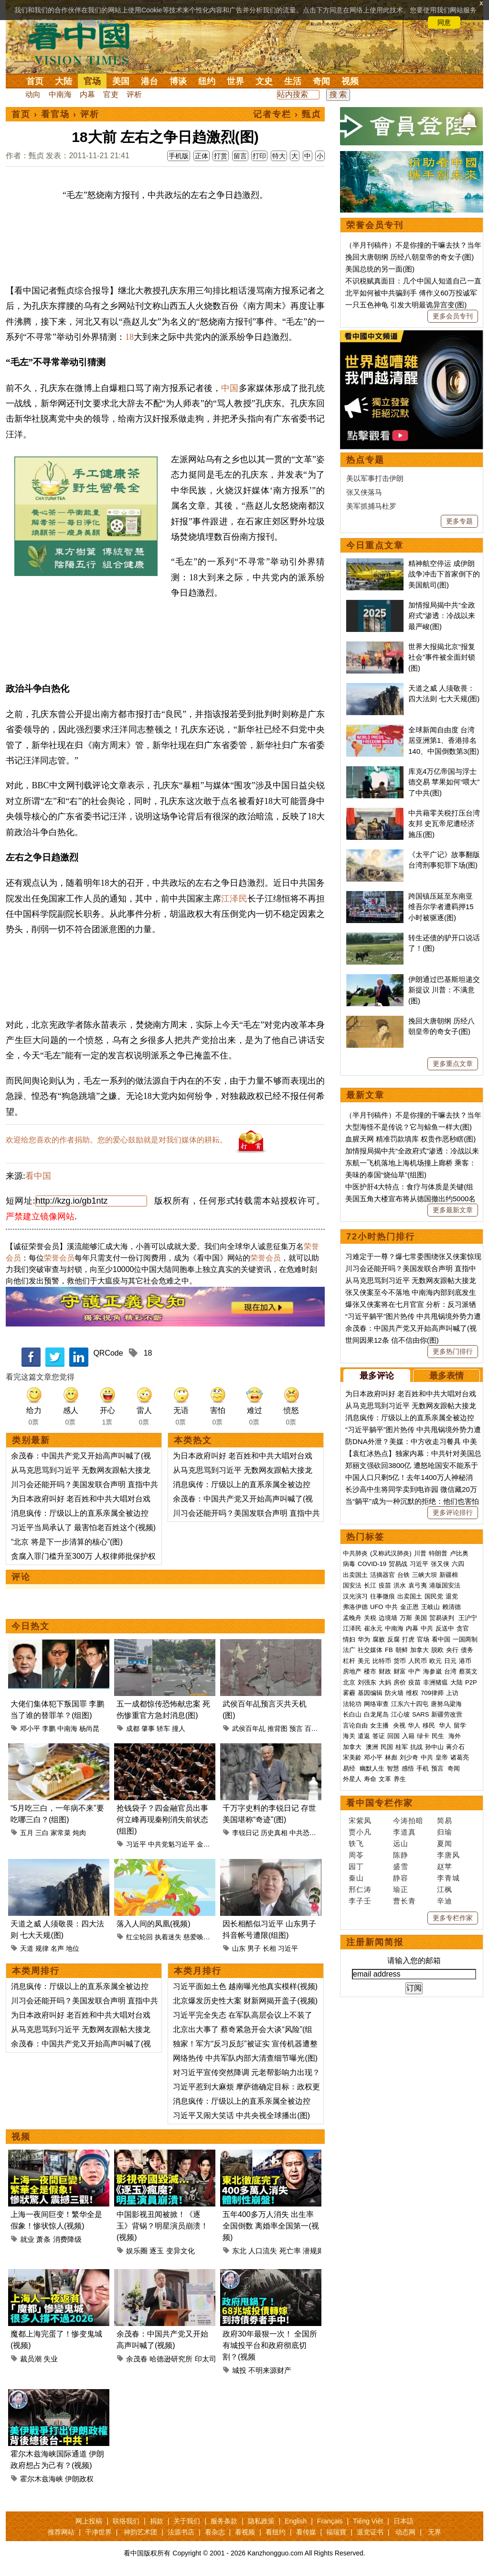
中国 (229, 388)
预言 (296, 1728)
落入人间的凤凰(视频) (154, 1924)
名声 (57, 1948)
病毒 (349, 1563)
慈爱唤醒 (196, 1937)
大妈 (385, 1682)
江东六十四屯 (409, 1703)
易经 (350, 1768)
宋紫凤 (360, 1820)
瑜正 (400, 1889)
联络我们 (126, 2521)
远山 (400, 1843)
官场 (92, 81)
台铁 (403, 1574)
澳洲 (372, 1746)
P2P (471, 1682)
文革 (385, 1779)
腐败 (378, 1639)
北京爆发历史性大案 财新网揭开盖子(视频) (245, 2001)
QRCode (108, 1353)
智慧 (393, 1768)
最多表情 (446, 1375)
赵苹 (444, 1866)
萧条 (43, 2239)
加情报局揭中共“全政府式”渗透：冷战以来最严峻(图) (441, 615)
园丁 (356, 1866)
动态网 (405, 2532)
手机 (422, 1768)
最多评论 (377, 1375)
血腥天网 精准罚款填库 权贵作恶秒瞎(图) (410, 1139)
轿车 (163, 1728)
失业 (50, 2359)
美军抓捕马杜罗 (371, 506)
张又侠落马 (364, 492)
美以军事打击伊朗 (375, 478)
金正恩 (409, 1606)
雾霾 (349, 1692)
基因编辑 (370, 1692)
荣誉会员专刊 (375, 225)
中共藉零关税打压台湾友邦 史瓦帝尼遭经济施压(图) (444, 823)
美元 (364, 1660)
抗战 (416, 1746)
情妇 (349, 1639)
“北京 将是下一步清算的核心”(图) (67, 1542)
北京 (349, 1682)
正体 (201, 156)
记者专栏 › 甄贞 (287, 114)
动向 (33, 94)
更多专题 (459, 521)
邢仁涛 (360, 1889)
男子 (254, 1948)
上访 (452, 1692)
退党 (452, 1596)
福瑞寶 (336, 2532)
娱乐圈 (137, 2251)
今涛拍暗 (408, 1820)
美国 (120, 81)
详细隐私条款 (96, 22)
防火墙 (394, 1692)
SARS (420, 1714)
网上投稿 (88, 2521)
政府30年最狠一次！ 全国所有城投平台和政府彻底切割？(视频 (270, 2345)
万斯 (406, 1617)
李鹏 (48, 1728)
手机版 (179, 156)
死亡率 (290, 2251)
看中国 (84, 43)
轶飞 (356, 1843)
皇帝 (442, 1757)
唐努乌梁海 (446, 1703)
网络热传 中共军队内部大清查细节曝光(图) (245, 2058)
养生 (399, 1779)
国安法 (352, 1585)
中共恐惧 (302, 1833)
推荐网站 (61, 2532)
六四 (458, 1563)
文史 (264, 81)
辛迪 (444, 1901)
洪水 (399, 1585)
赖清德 (451, 1606)
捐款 (156, 2521)
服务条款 (224, 2521)
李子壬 (360, 1901)
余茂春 (137, 2359)
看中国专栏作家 (379, 1803)
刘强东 (367, 1682)
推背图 (277, 1728)
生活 (292, 81)
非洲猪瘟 (435, 1682)
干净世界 (98, 2532)
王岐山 (430, 1606)
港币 (465, 1660)
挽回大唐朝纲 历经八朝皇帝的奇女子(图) (409, 257)
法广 (349, 1649)
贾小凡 (360, 1832)
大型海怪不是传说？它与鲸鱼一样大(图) (408, 1127)
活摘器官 (382, 1574)
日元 (450, 1660)
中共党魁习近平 (171, 1844)
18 (129, 337)
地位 (72, 1948)
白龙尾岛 (376, 1714)
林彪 (391, 1757)
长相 (269, 1948)
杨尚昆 (89, 1728)
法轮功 (352, 1703)
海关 (349, 1735)
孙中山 (434, 1746)
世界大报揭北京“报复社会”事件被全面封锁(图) (441, 657)
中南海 (60, 94)
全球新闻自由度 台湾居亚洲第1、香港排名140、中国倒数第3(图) (443, 740)
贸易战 (398, 1563)
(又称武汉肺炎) (391, 1553)
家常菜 (61, 1833)
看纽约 (276, 2532)
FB (389, 1649)
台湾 (450, 1671)
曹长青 (404, 1901)
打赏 (220, 156)
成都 (132, 1728)
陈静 (400, 1855)
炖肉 (79, 1833)
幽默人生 (372, 1768)
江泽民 (234, 898)
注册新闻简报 (375, 1942)
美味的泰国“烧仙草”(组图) (385, 1175)
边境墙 (388, 1617)
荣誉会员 (59, 1258)
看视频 (245, 2532)
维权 (412, 1692)
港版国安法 (444, 1585)
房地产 (352, 1671)
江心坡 (400, 1714)
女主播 (380, 1725)
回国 (393, 1735)
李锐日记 (245, 1833)
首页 (34, 81)
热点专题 (365, 460)
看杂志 (215, 2532)
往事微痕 (382, 1596)
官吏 (110, 94)
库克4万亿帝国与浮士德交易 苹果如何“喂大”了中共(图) (443, 782)
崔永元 (373, 1628)
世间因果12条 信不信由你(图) (392, 1340)
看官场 (55, 114)
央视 (399, 1725)
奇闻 (321, 81)
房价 (399, 1682)
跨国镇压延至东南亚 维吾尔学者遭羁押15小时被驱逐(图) (441, 907)
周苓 (356, 1855)
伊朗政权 (79, 2479)
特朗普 (438, 1553)
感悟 (408, 1768)
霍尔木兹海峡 (41, 2479)
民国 (387, 1746)
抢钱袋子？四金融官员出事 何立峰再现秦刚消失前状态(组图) (162, 1819)
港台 (149, 81)
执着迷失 (168, 1937)
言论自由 (355, 1725)
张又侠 (440, 1563)
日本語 (403, 2521)
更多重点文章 (453, 1063)
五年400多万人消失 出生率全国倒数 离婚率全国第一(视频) (271, 2225)
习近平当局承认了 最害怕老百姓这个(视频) (83, 1527)
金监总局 (210, 1844)
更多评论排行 (453, 1512)
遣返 (364, 1735)
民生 (439, 1735)
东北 (239, 2251)
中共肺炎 (355, 1553)
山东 (238, 1948)
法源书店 (181, 2532)
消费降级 (67, 2239)
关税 (370, 1617)
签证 (378, 1735)
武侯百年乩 (249, 1728)
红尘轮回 (139, 1937)
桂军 (401, 1746)
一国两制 (465, 1639)
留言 (240, 156)
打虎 (408, 1639)
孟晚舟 (352, 1617)
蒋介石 (456, 1746)
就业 (27, 2239)
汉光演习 (355, 1596)
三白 (42, 1833)
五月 (26, 1833)
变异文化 (180, 2251)
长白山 (352, 1714)
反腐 (393, 1639)
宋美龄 (352, 1757)
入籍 (408, 1735)
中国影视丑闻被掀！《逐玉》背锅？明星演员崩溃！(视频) (162, 2225)
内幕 (87, 94)
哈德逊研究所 (170, 2359)
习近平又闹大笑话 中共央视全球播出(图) (241, 2115)
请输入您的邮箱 (414, 1960)
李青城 (448, 1878)
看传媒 (306, 2532)
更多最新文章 (453, 1210)
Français (330, 2521)
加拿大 (419, 1649)
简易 (444, 1820)
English (296, 2521)
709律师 (432, 1692)
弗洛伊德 (355, 1606)
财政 (385, 1671)
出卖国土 (355, 1574)
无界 (434, 2532)
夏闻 (444, 1843)
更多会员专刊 (453, 316)
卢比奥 (459, 1553)
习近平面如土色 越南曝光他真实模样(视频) (245, 1986)
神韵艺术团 (140, 2532)
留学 (460, 1725)
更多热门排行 (453, 1351)
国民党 (434, 1596)
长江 (370, 1585)
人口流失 (262, 2251)
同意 (444, 22)
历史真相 (274, 1833)
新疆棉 (448, 1574)
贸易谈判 (442, 1617)
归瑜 (444, 1832)
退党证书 (370, 2532)
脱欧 (437, 1649)
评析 (134, 94)
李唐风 (448, 1855)
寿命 (370, 1779)
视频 (350, 81)
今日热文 (30, 1626)
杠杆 (349, 1660)
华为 (364, 1639)
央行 (452, 1649)
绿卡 (423, 1735)
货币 (399, 1660)
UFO (376, 1606)
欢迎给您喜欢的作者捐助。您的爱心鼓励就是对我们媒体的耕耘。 (116, 1140)
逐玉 (156, 2251)
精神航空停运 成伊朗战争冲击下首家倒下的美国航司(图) (444, 574)
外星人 (352, 1779)
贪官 (463, 1628)
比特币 (381, 1660)
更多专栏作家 (453, 1918)
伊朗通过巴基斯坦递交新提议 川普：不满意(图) (444, 990)
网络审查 (376, 1703)
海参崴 (432, 1671)
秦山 (356, 1878)
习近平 (136, 1844)
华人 (414, 1725)
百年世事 (318, 1728)
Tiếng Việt (368, 2521)
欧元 (435, 1660)
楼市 (370, 1671)
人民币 (417, 1660)
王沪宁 (467, 1617)
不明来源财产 (269, 2370)
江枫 (444, 1889)
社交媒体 (370, 1649)
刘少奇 (409, 1757)
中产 (414, 1671)
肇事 (148, 1728)
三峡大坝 (424, 1574)
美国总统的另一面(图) (380, 269)
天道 (26, 1948)
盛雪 (400, 1866)
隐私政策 (261, 2521)
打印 (259, 156)
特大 (279, 156)
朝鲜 (401, 1649)
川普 (420, 1553)
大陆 (63, 81)
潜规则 (313, 2251)
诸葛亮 (459, 1757)
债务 (467, 1649)
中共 (391, 1606)
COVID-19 (372, 1563)
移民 (429, 1725)
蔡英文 (468, 1671)
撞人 (178, 1728)
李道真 (404, 1832)
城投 (239, 2370)
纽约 (206, 81)
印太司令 (209, 2359)
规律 (42, 1948)
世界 (235, 81)
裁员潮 (31, 2359)
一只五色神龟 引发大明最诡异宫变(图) (406, 305)
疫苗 (385, 1585)
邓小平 (30, 1728)
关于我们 (186, 2521)
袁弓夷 (417, 1585)
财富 (399, 1671)
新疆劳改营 (446, 1714)
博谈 (178, 81)
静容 (400, 1878)
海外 (455, 1735)
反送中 (445, 1628)
